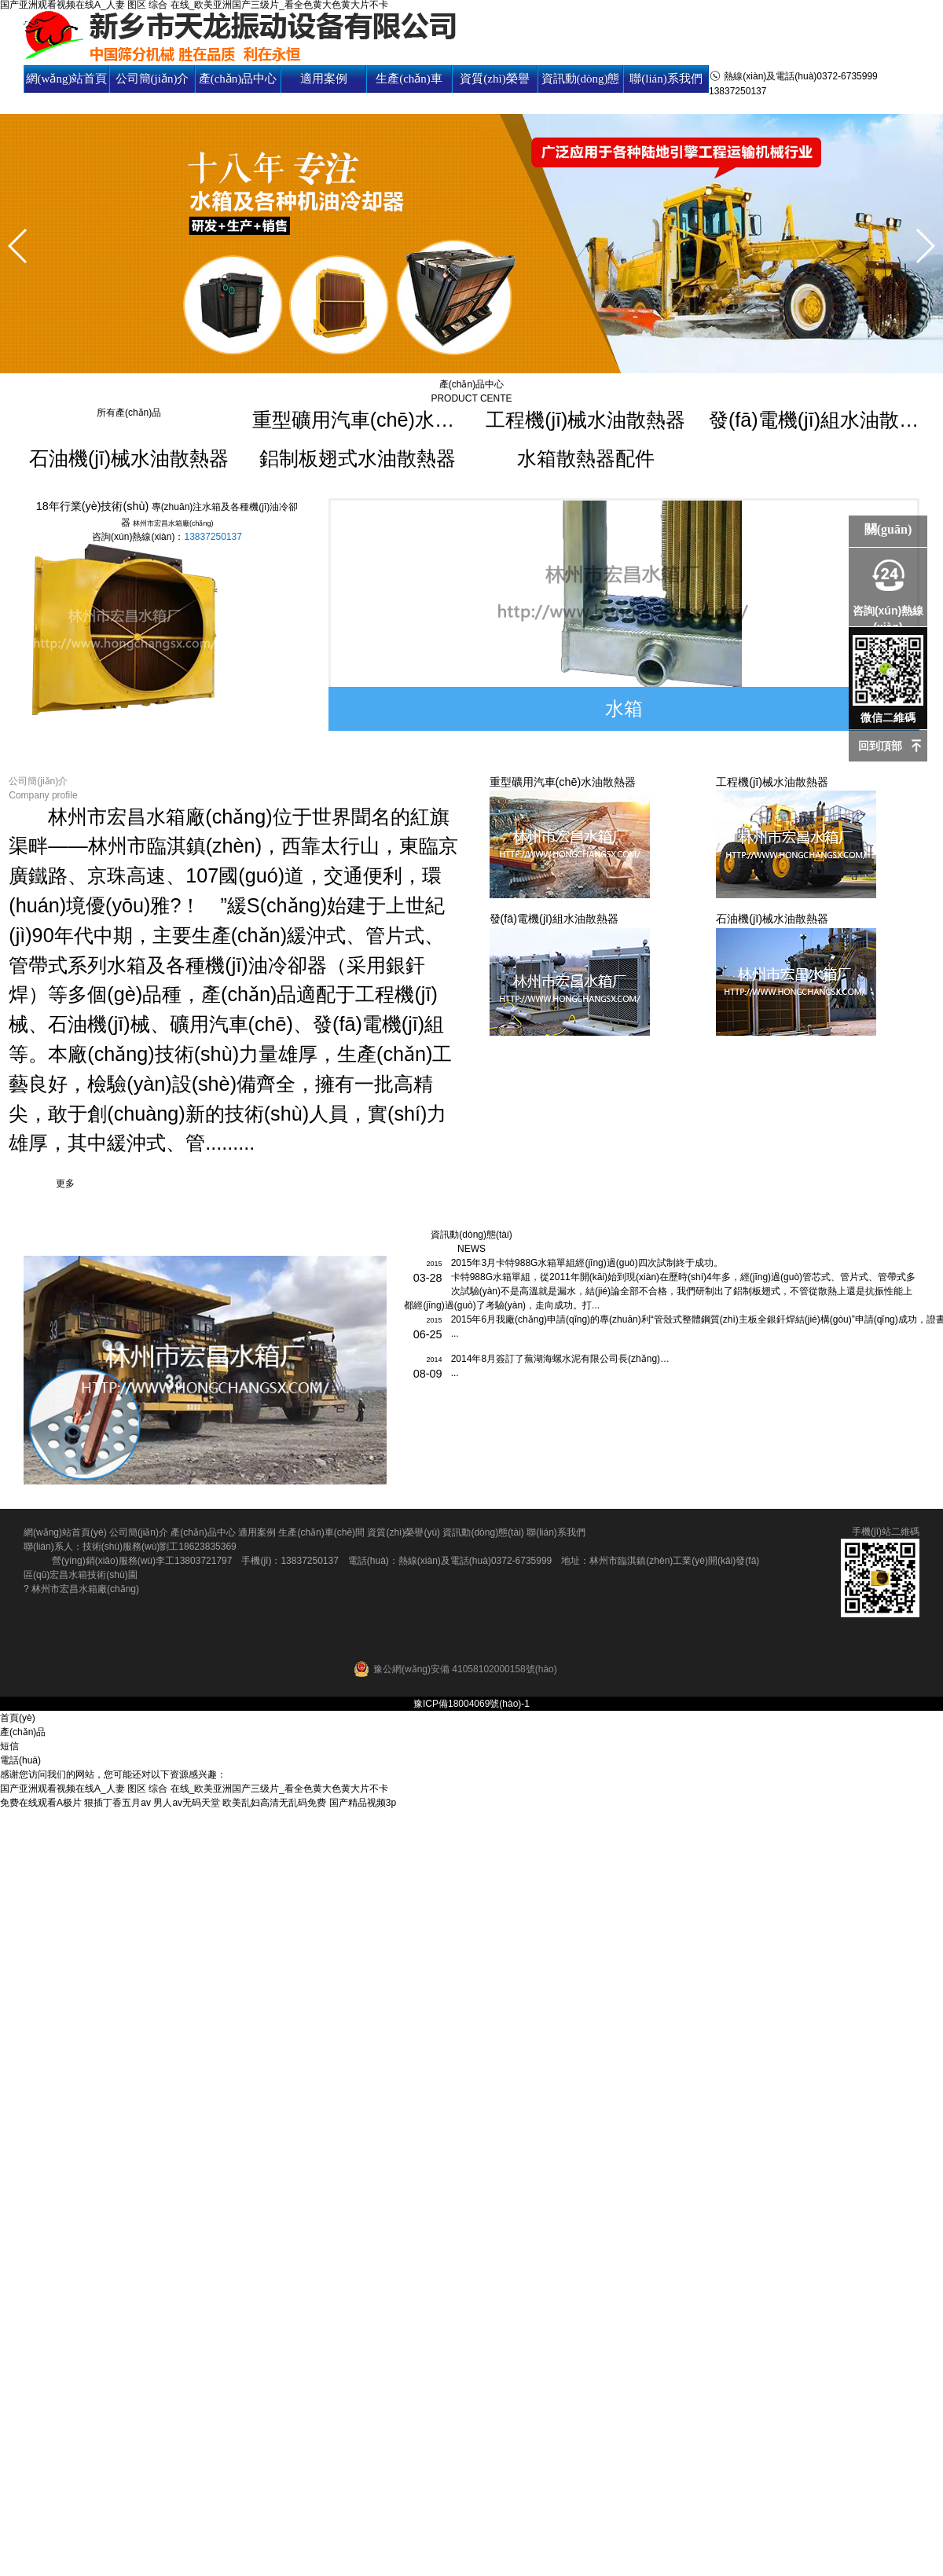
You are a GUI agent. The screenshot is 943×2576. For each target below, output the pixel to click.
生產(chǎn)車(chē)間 (409, 92)
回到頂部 (880, 745)
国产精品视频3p (362, 1802)
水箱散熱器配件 (586, 458)
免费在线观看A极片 (41, 1802)
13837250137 (212, 536)
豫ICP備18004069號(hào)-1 (471, 1703)
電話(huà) (20, 1760)
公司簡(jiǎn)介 (152, 78)
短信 (9, 1746)
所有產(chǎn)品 (129, 412)
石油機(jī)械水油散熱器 (129, 458)
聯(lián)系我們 (665, 78)
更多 (65, 1183)
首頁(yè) (17, 1717)
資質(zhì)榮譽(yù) (494, 92)
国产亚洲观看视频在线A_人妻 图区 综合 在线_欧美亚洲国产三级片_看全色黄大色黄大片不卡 (194, 1788)
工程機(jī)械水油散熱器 (585, 420)
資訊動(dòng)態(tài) (580, 92)
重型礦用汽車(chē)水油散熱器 (357, 420)
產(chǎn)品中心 (238, 78)
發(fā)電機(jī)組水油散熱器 (814, 420)
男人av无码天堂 (186, 1802)
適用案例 (323, 78)
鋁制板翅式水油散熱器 (357, 458)
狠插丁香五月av (117, 1802)
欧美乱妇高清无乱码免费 (274, 1802)
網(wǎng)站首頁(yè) (67, 92)
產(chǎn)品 (23, 1732)
